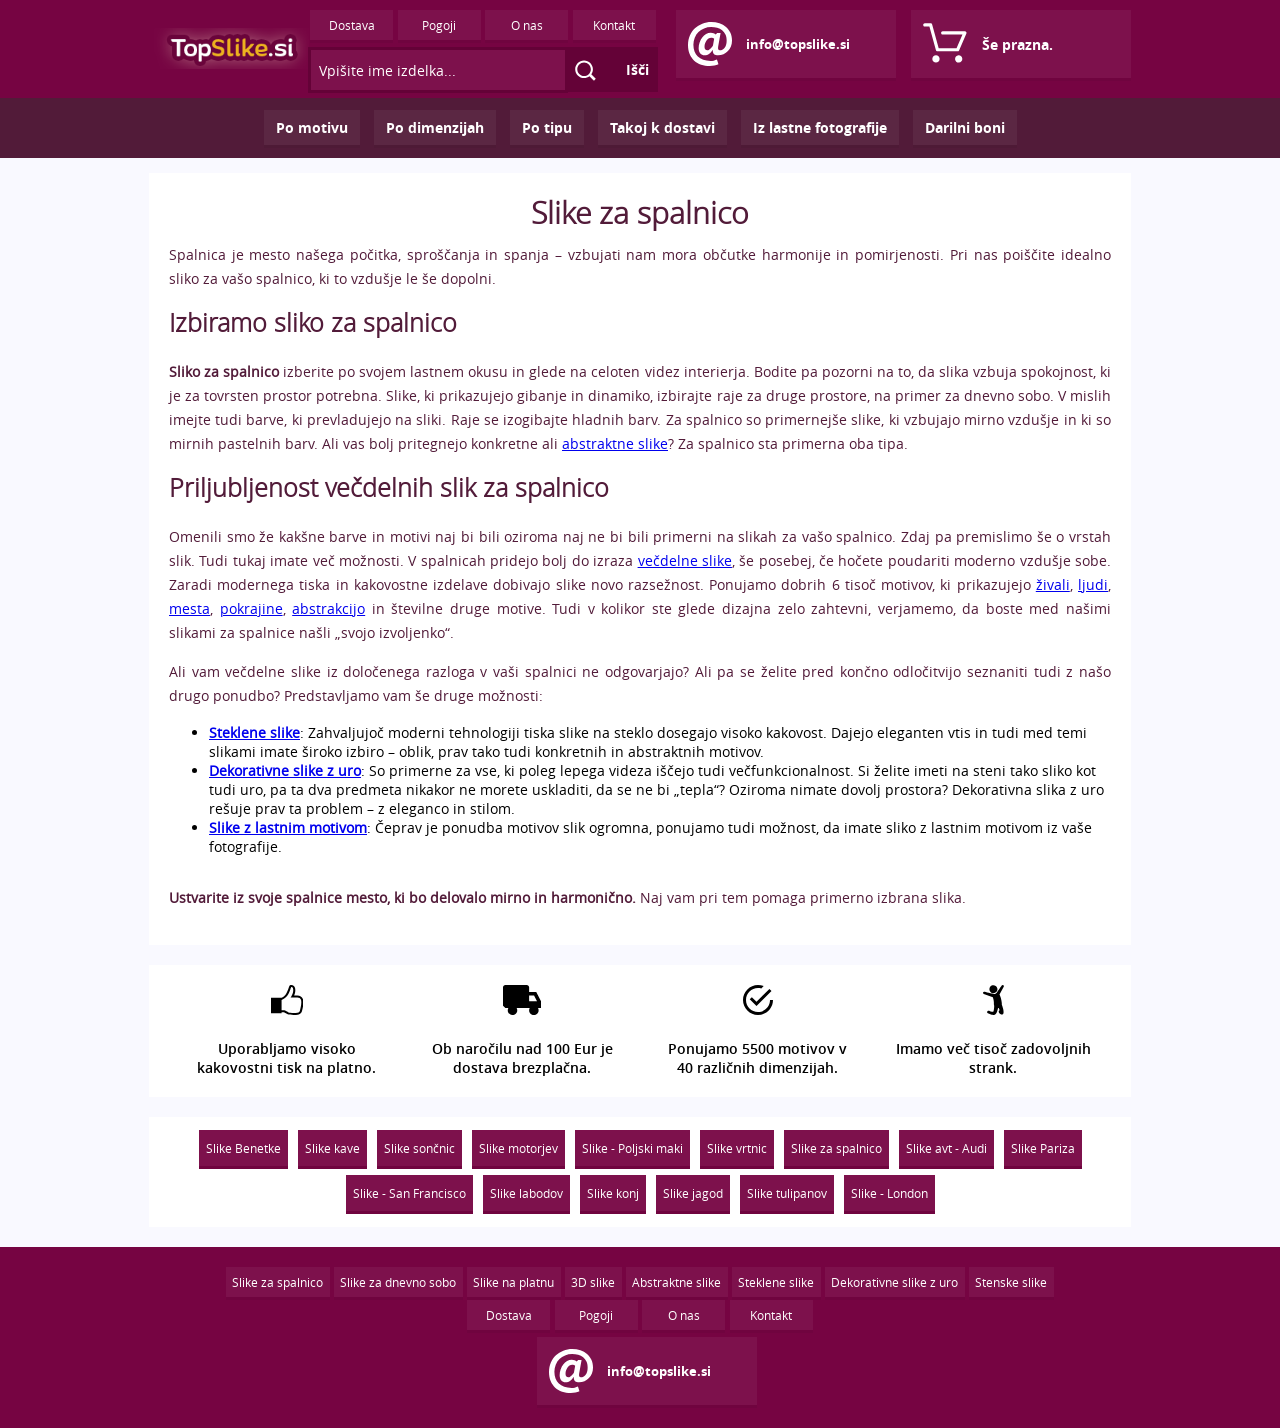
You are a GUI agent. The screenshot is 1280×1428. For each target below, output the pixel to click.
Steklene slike (776, 1282)
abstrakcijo (328, 608)
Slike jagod (693, 1193)
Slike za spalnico (836, 1148)
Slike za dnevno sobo (398, 1282)
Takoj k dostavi (662, 127)
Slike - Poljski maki (632, 1148)
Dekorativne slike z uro (894, 1282)
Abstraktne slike (676, 1282)
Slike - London (889, 1193)
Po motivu (312, 127)
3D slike (593, 1282)
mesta (189, 608)
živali (1053, 584)
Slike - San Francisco (409, 1193)
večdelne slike (685, 560)
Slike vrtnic (737, 1148)
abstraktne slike (615, 443)
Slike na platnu (513, 1282)
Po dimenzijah (435, 127)
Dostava (352, 25)
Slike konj (613, 1193)
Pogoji (439, 25)
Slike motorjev (518, 1148)
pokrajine (251, 608)
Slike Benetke (243, 1148)
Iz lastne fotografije (820, 127)
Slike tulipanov (787, 1193)
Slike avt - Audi (946, 1148)
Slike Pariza (1043, 1148)
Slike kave (332, 1148)
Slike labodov (526, 1193)
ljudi (1093, 584)
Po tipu (547, 127)
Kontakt (614, 25)
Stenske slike (1011, 1282)
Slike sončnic (419, 1148)
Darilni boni (965, 127)
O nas (527, 25)
